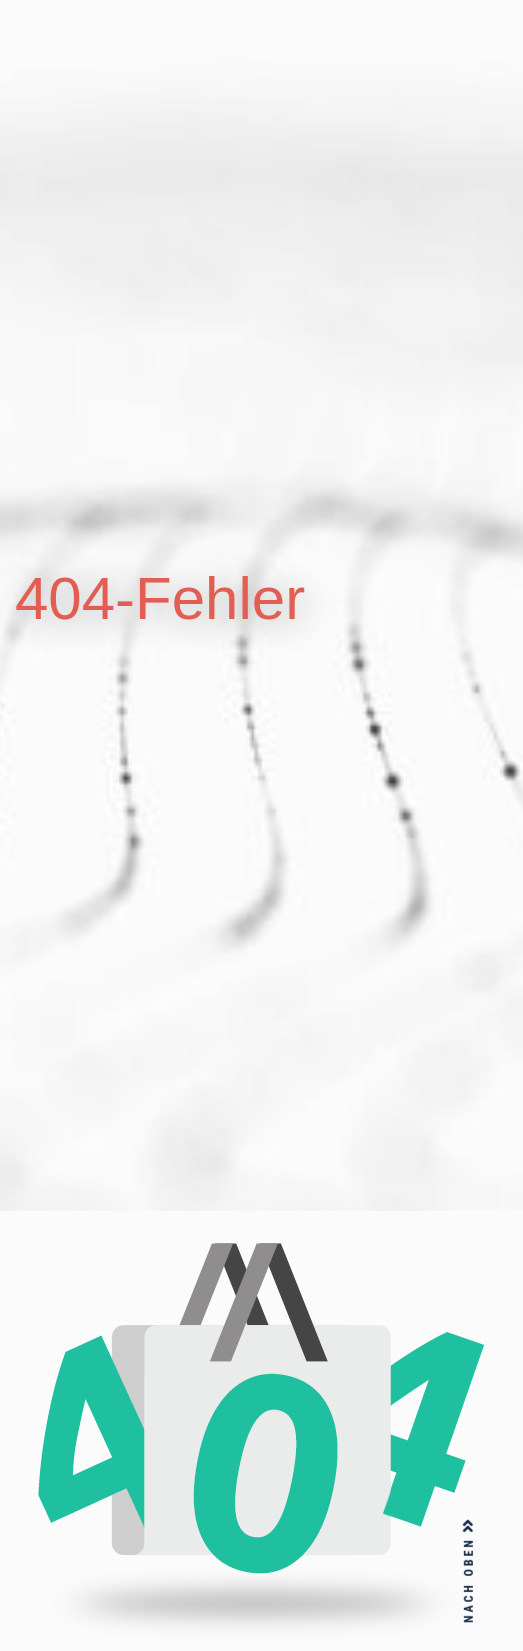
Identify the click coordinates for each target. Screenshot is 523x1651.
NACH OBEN (469, 1571)
